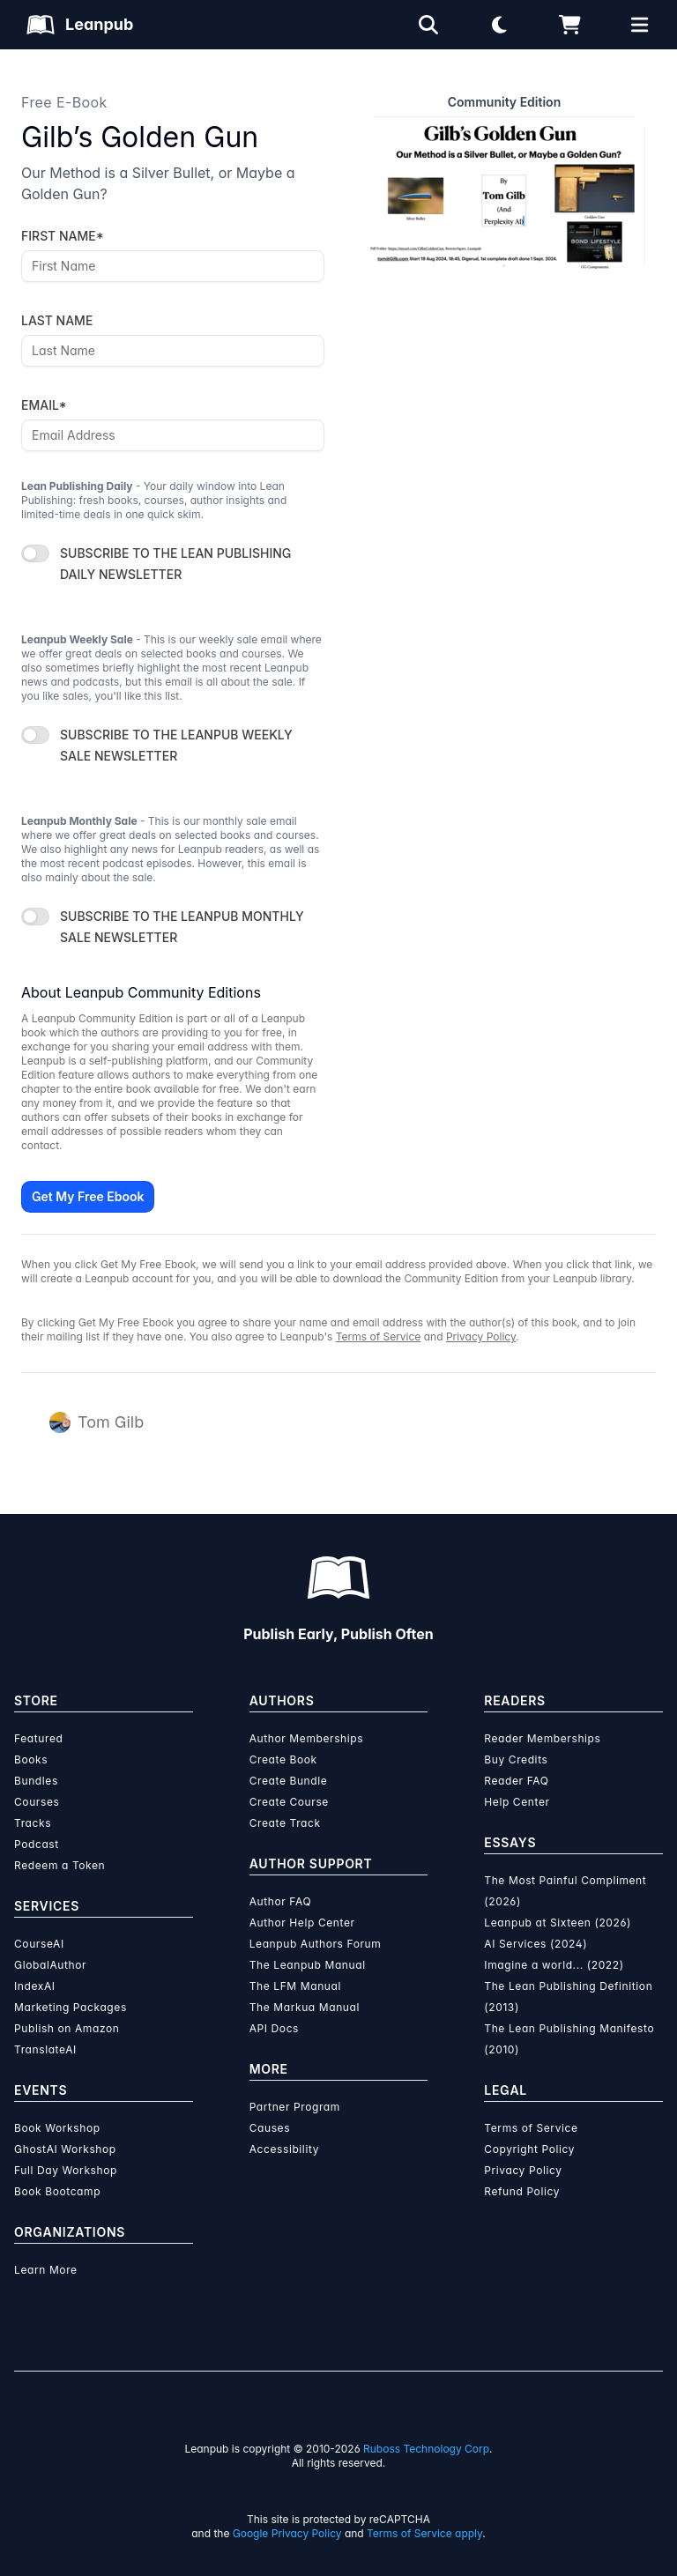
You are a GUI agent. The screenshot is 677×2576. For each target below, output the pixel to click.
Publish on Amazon (66, 2028)
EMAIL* (44, 404)
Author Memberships (306, 1738)
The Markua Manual (304, 2007)
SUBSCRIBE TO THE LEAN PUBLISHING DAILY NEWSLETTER (175, 564)
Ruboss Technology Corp (426, 2448)
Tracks (32, 1823)
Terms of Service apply (424, 2533)
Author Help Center (302, 1922)
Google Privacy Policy (287, 2533)
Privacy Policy (481, 1336)
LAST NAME (57, 320)
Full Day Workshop (65, 2170)
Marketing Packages (70, 2007)
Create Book (283, 1759)
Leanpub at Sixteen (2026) (557, 1922)
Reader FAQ (516, 1780)
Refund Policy (522, 2191)
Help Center (516, 1801)
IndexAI (35, 1986)
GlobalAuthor (50, 1964)
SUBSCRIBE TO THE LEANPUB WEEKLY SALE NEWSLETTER (176, 745)
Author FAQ (280, 1901)
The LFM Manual (295, 1986)
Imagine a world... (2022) (553, 1964)
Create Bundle (288, 1780)
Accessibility (284, 2149)
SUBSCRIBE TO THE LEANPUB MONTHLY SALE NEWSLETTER (182, 927)
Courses (36, 1801)
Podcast (36, 1844)
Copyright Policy (529, 2149)
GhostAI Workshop (65, 2149)
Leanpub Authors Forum (315, 1943)
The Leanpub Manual (307, 1964)
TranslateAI (45, 2049)
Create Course (289, 1801)
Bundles (36, 1780)
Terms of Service (378, 1336)
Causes (269, 2127)
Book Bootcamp (57, 2191)
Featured (38, 1738)
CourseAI (39, 1943)
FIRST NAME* (62, 235)
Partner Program (294, 2106)
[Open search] (428, 25)
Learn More (46, 2269)
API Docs (274, 2028)
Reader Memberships (542, 1738)
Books (31, 1759)
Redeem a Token (59, 1865)
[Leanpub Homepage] (80, 25)
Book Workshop (57, 2127)
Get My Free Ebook (88, 1196)
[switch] (35, 553)
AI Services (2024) (535, 1943)
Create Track (285, 1823)
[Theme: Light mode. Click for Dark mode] (499, 25)
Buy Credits (515, 1759)
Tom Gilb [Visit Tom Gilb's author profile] (111, 1422)
